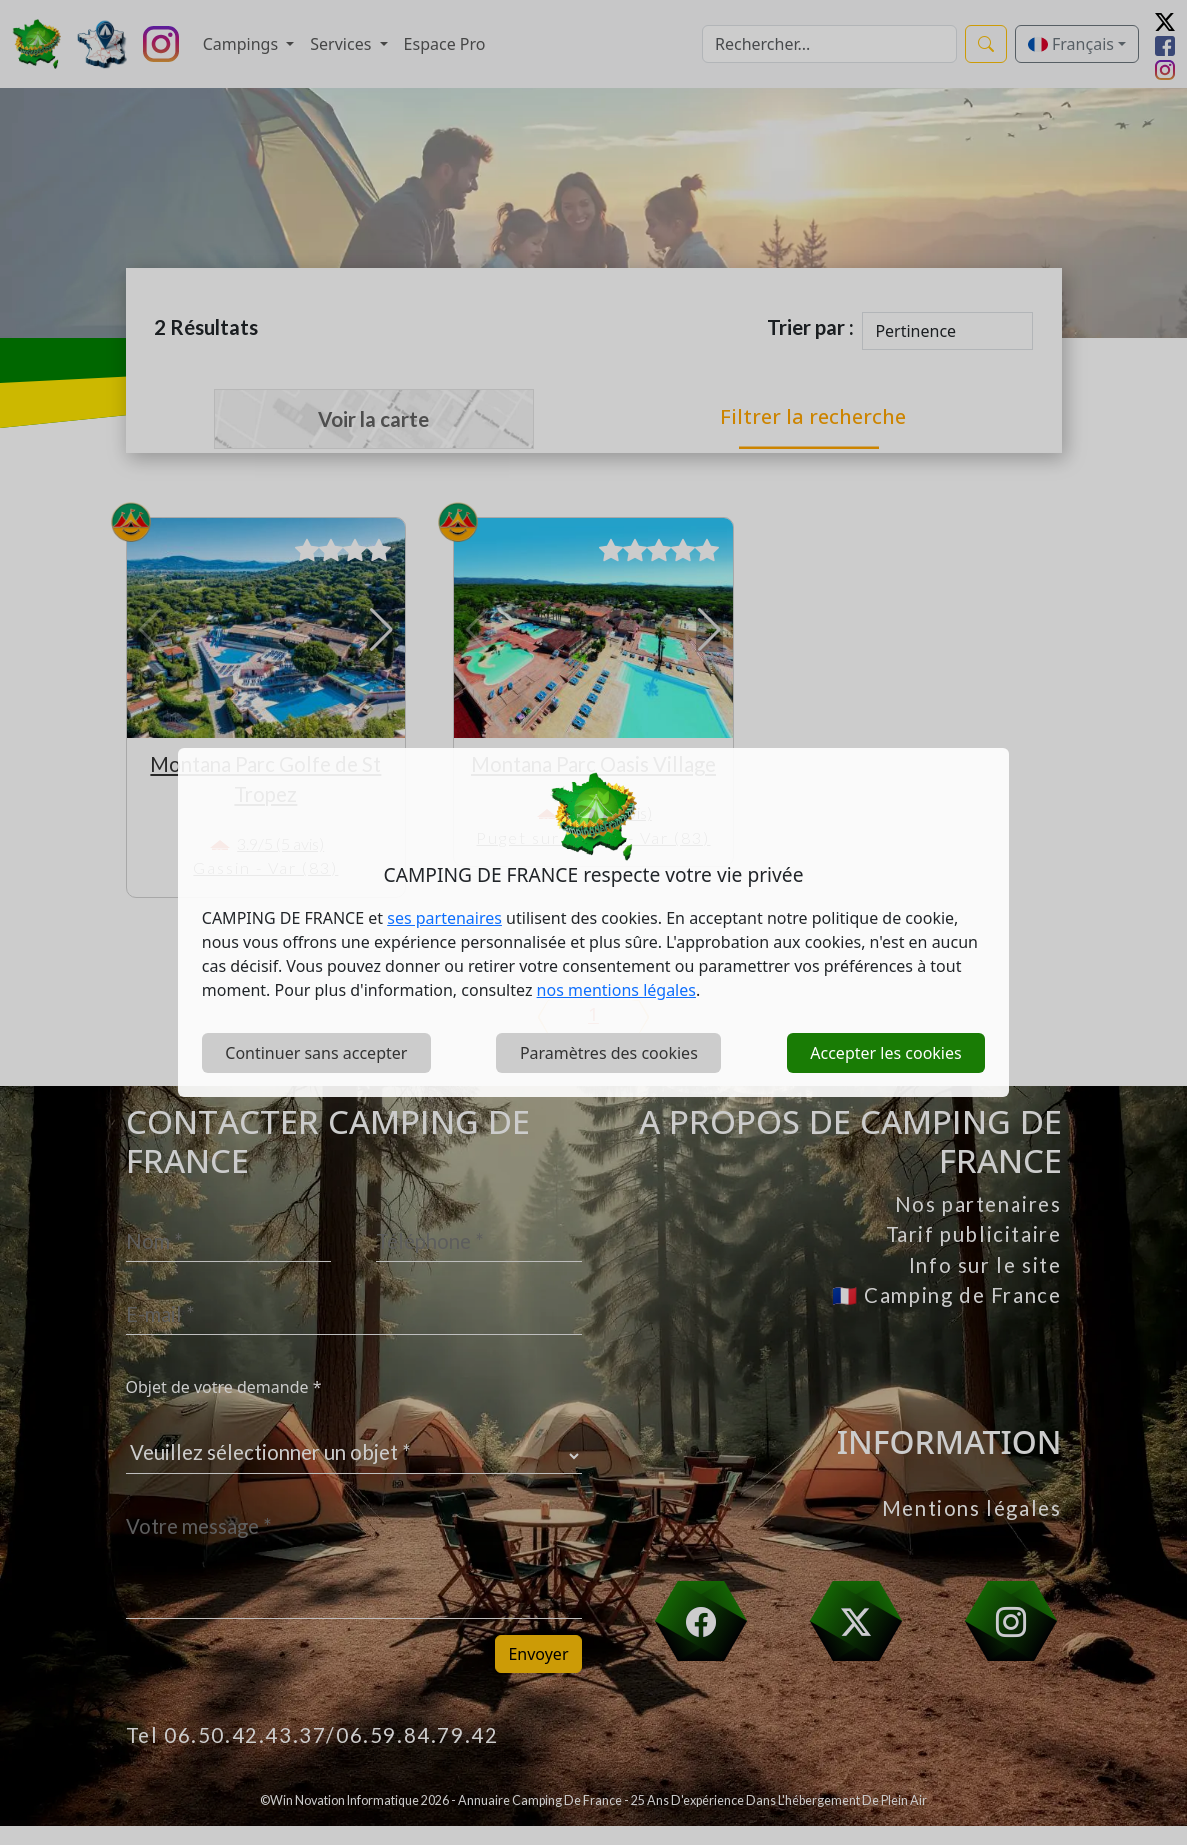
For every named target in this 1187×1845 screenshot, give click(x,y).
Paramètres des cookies (609, 1053)
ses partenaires (444, 918)
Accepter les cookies (885, 1053)
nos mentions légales (616, 990)
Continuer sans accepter (316, 1053)
